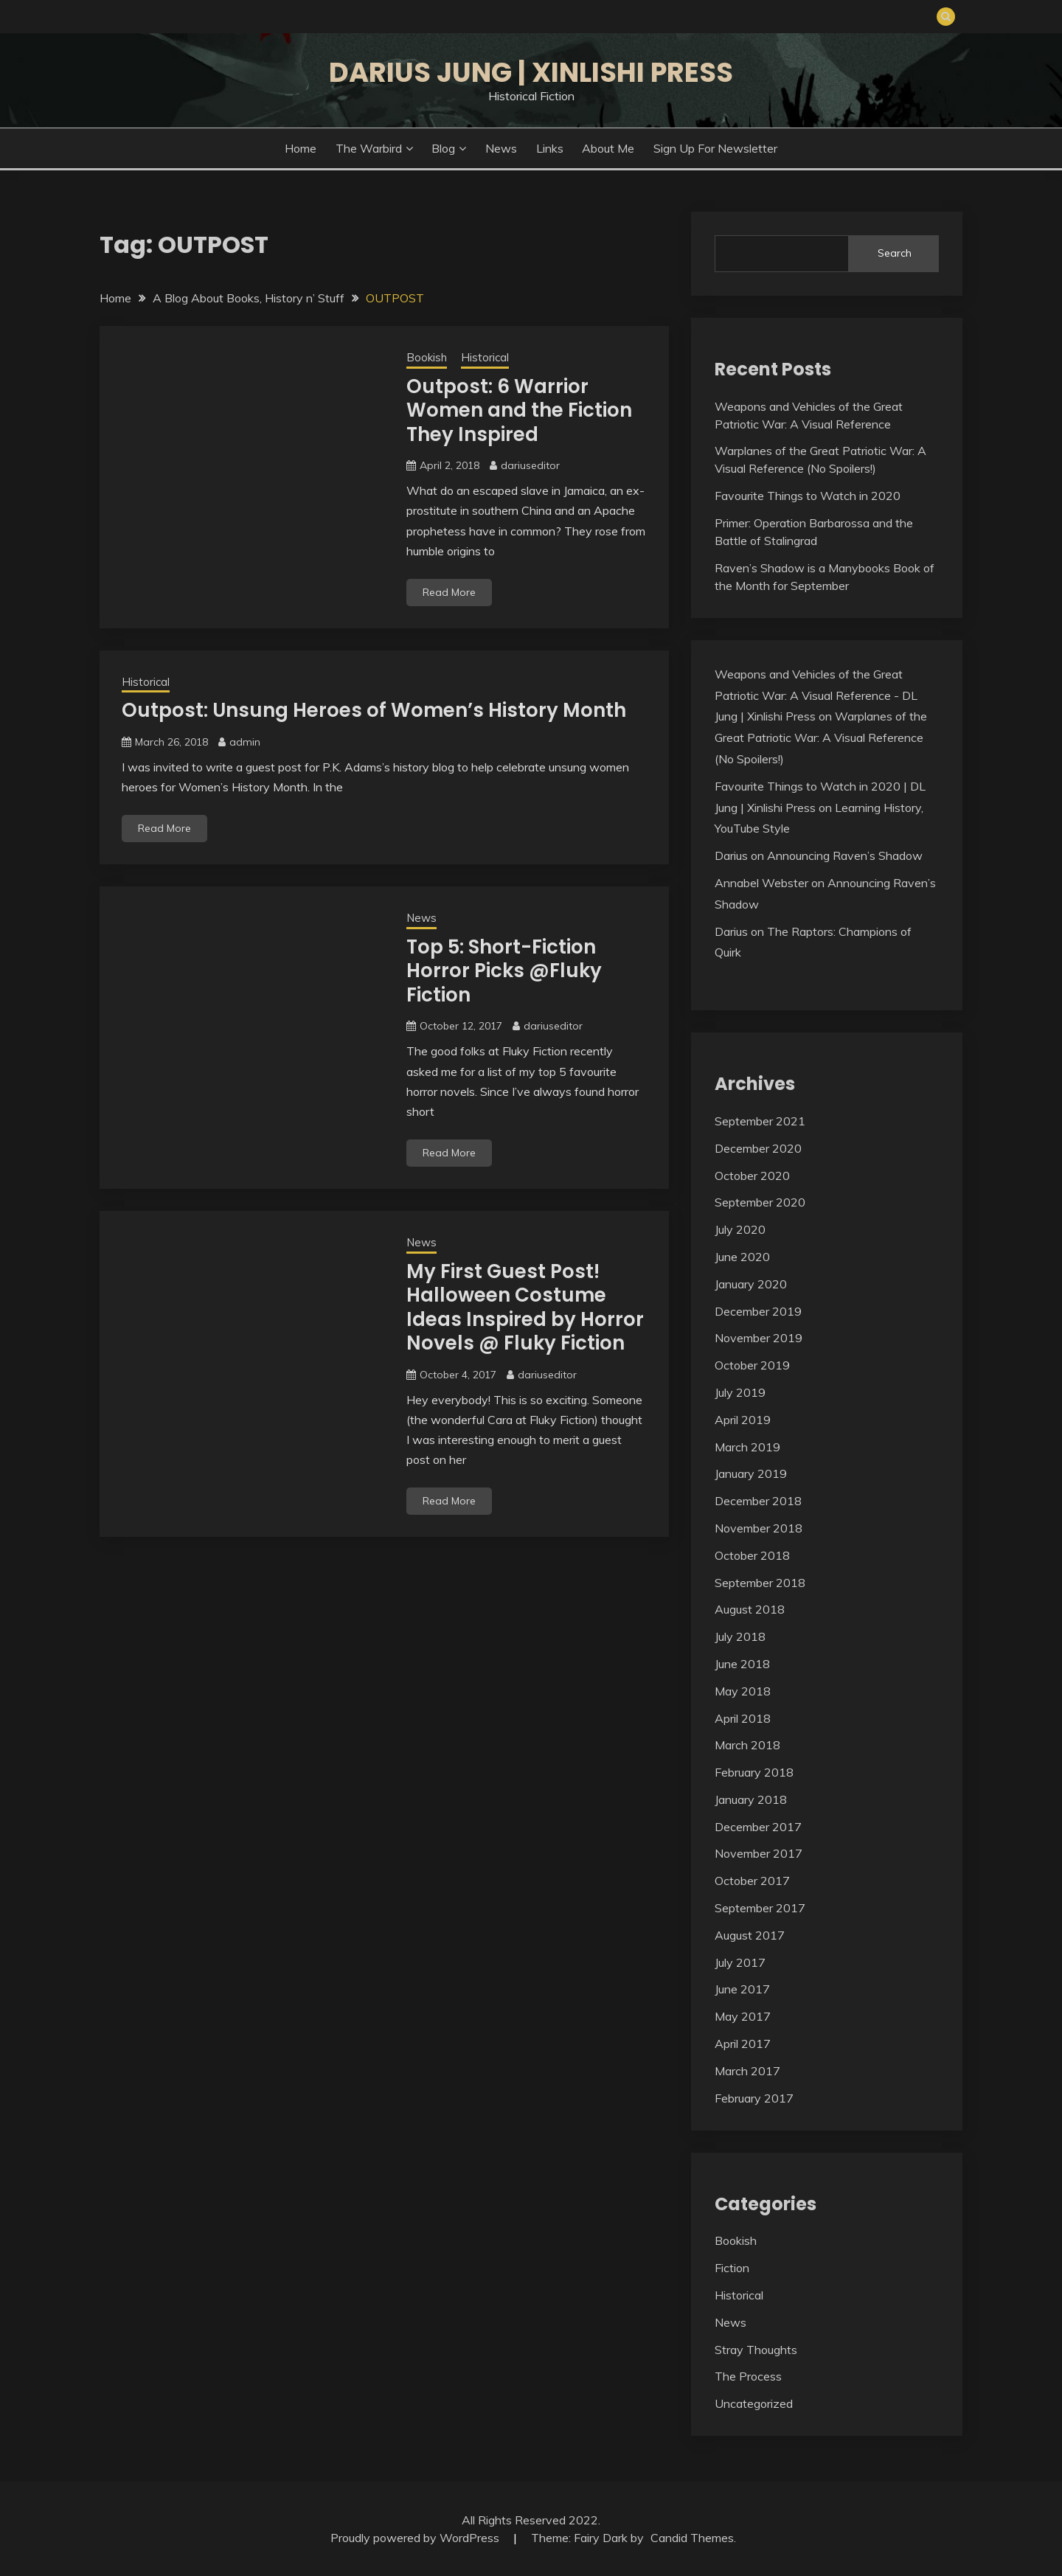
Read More (449, 592)
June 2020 (742, 1256)
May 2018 (743, 1691)
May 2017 (743, 2016)
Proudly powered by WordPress (416, 2537)
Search (895, 253)
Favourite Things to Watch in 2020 (807, 495)
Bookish (426, 357)
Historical (485, 357)
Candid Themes (692, 2537)
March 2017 (747, 2070)
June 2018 (742, 1663)
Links (549, 148)
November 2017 (758, 1853)
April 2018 (743, 1718)
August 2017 (750, 1935)
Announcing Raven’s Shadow (845, 855)
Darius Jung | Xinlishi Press (531, 72)
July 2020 (740, 1229)
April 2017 (743, 2043)
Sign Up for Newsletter (715, 148)
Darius (731, 855)
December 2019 (758, 1311)
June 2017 (742, 1989)
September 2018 (760, 1582)
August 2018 (750, 1609)
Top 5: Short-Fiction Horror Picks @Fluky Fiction (504, 971)
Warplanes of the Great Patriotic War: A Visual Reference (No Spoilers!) (821, 737)
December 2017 (758, 1826)
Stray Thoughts (756, 2349)
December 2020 (758, 1148)
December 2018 (758, 1500)
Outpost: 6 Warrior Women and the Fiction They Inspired (519, 410)
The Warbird (369, 148)
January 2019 (751, 1473)
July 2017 (740, 1962)
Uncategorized (754, 2403)
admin (244, 742)
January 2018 (751, 1799)
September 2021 (760, 1121)
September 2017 (760, 1907)
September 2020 (760, 1202)
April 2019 (743, 1419)
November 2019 (758, 1337)
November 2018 (758, 1528)
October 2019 (752, 1365)
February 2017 (754, 2098)
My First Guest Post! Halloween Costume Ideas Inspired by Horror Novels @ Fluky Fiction (525, 1307)
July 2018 (740, 1636)
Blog (443, 148)
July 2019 (740, 1392)
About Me (608, 148)
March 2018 (747, 1744)
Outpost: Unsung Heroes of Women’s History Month (374, 710)
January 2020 (751, 1284)
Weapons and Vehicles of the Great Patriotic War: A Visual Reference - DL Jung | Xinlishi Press (816, 695)
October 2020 (752, 1175)
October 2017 (752, 1880)
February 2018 (754, 1772)
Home (300, 148)
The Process (748, 2376)
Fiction (732, 2267)
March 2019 (747, 1447)
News (501, 148)
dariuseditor (530, 465)
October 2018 (752, 1555)
